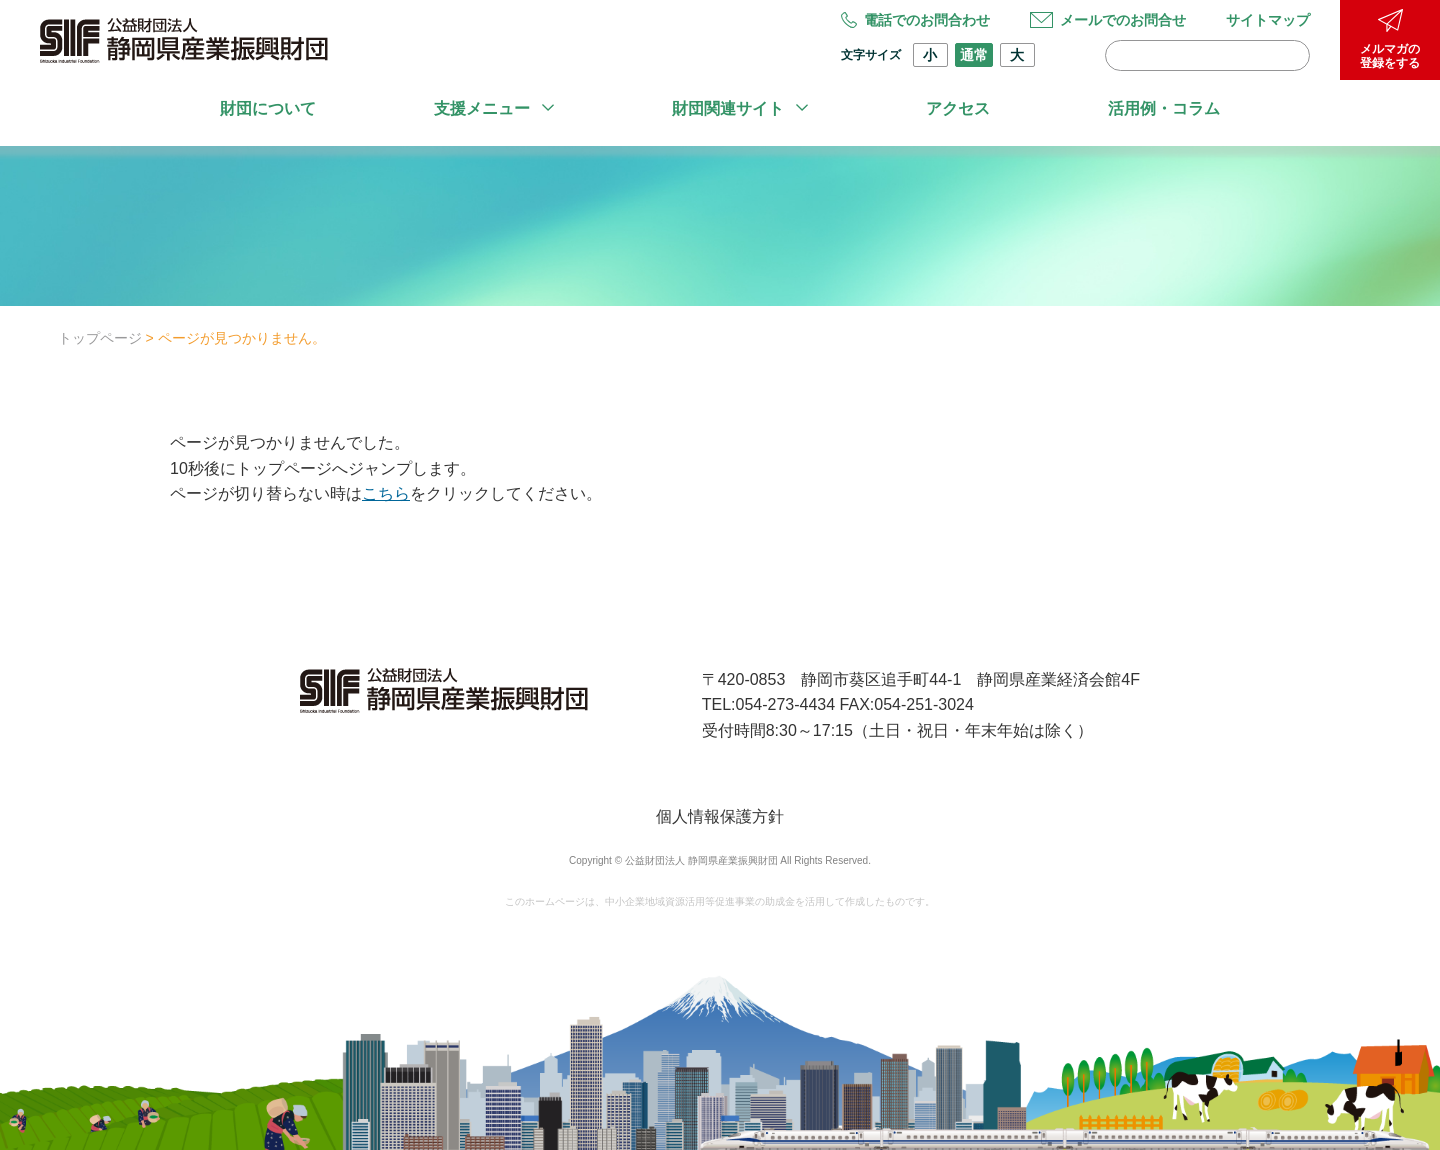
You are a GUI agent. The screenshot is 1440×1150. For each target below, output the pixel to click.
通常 (974, 55)
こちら (386, 493)
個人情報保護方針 (720, 816)
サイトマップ (1268, 20)
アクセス (958, 108)
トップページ (100, 338)
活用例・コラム (1164, 108)
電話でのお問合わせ (915, 20)
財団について (268, 108)
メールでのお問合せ (1108, 20)
